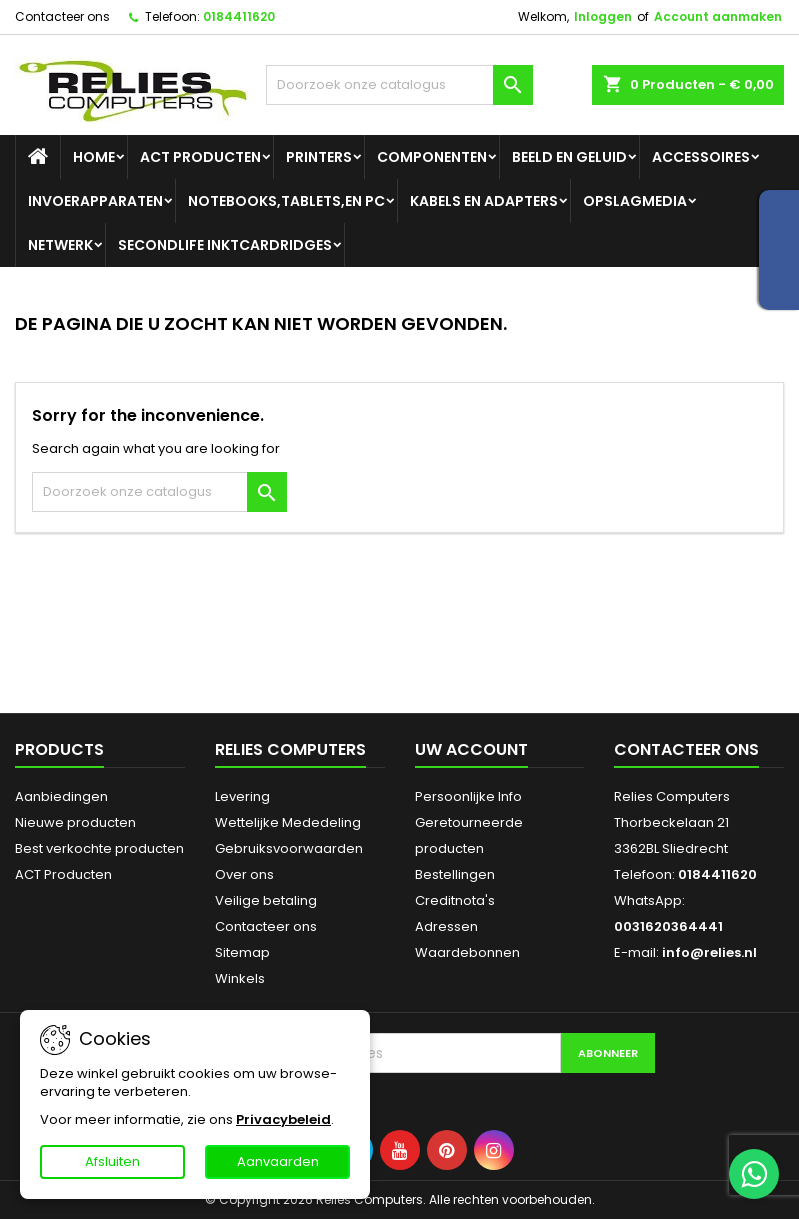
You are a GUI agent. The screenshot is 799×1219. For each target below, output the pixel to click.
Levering (242, 796)
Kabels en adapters (484, 201)
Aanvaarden (278, 1161)
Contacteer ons (62, 16)
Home (94, 157)
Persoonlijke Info (468, 796)
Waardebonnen (467, 952)
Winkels (240, 978)
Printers (319, 157)
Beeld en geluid (569, 157)
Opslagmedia (635, 201)
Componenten (432, 157)
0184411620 (239, 16)
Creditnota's (455, 900)
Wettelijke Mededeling (288, 822)
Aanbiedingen (61, 796)
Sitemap (242, 952)
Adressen (446, 926)
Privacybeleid (283, 1119)
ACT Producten (200, 157)
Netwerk (60, 245)
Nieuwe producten (75, 822)
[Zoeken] (399, 85)
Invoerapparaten (95, 201)
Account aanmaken (718, 16)
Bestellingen (455, 874)
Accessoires (701, 157)
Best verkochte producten (99, 848)
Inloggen (603, 16)
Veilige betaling (266, 900)
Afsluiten (112, 1161)
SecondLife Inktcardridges (225, 245)
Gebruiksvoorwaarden (289, 848)
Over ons (244, 874)
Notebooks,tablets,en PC (286, 201)
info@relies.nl (709, 952)
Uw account (471, 749)
